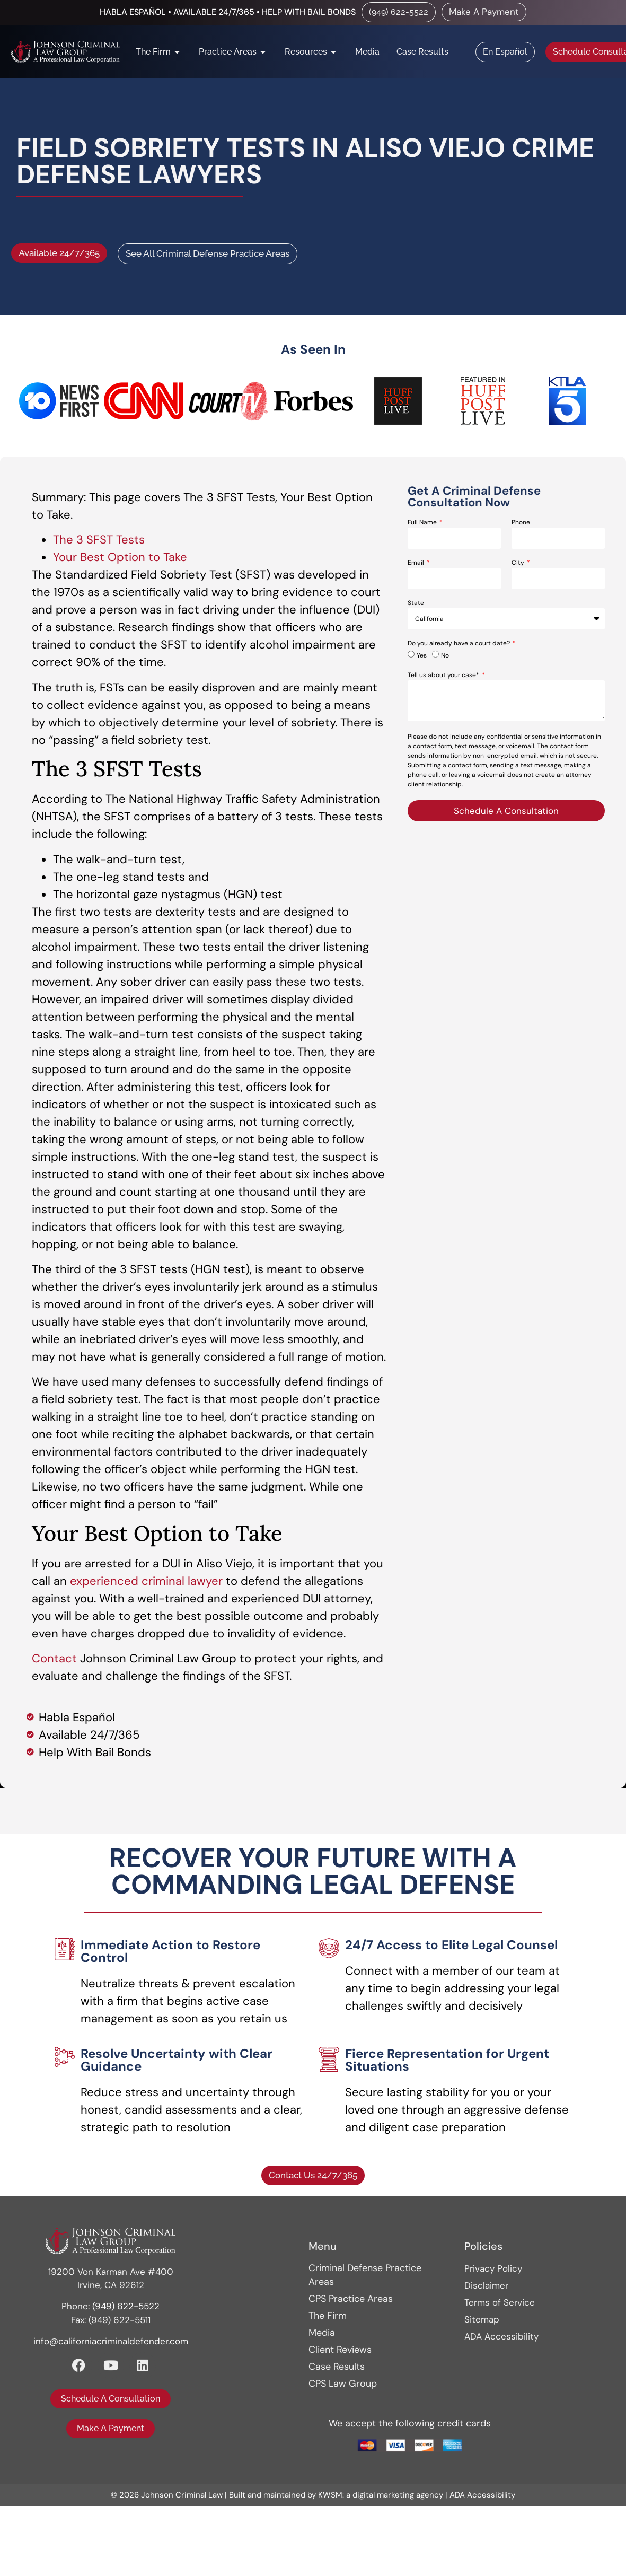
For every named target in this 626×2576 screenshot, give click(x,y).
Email (417, 563)
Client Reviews (340, 2349)
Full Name (423, 523)
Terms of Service (499, 2302)
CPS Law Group (342, 2383)
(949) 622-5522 (126, 2306)
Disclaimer (486, 2285)
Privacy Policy (493, 2268)
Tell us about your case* (444, 675)
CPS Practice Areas (350, 2298)
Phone (521, 523)
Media (321, 2332)
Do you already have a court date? (460, 643)
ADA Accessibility (501, 2336)
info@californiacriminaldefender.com (110, 2341)
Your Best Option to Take (120, 557)
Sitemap (481, 2319)
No (445, 655)
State (416, 603)
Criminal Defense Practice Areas (364, 2275)
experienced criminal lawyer (146, 1581)
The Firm (327, 2315)
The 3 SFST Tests (99, 539)
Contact (54, 1658)
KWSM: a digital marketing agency (380, 2495)
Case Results (336, 2366)
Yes (422, 655)
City (519, 563)
